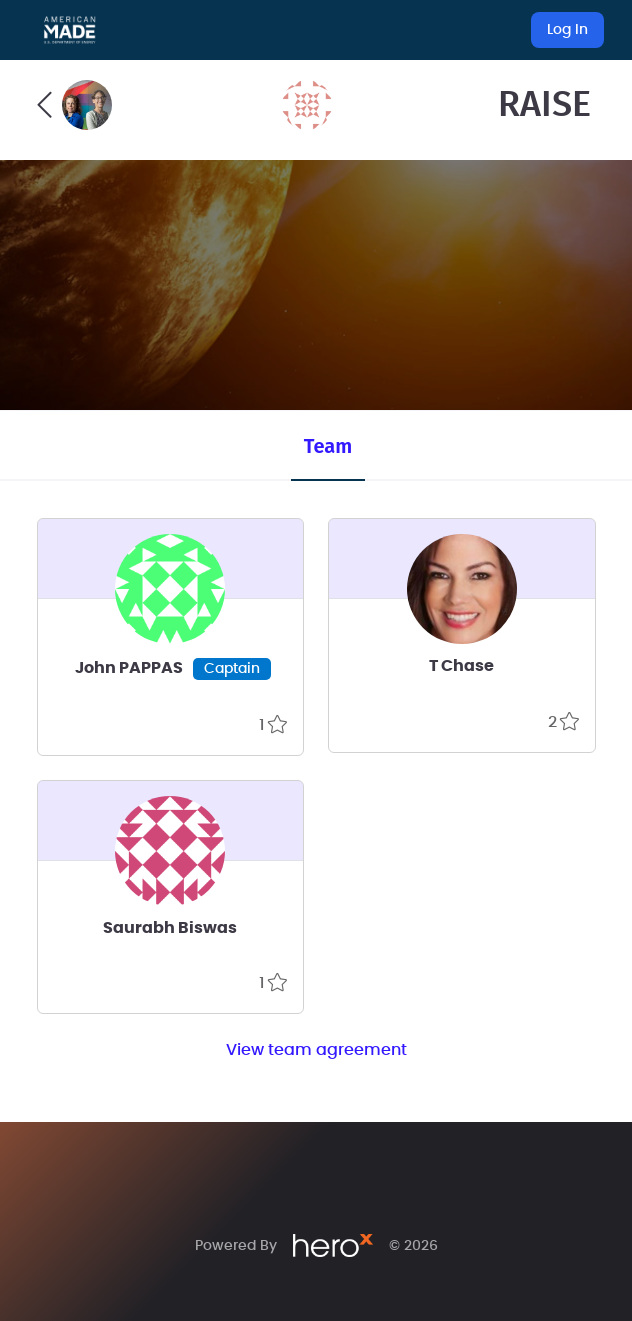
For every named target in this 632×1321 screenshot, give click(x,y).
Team (328, 446)
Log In (567, 30)
